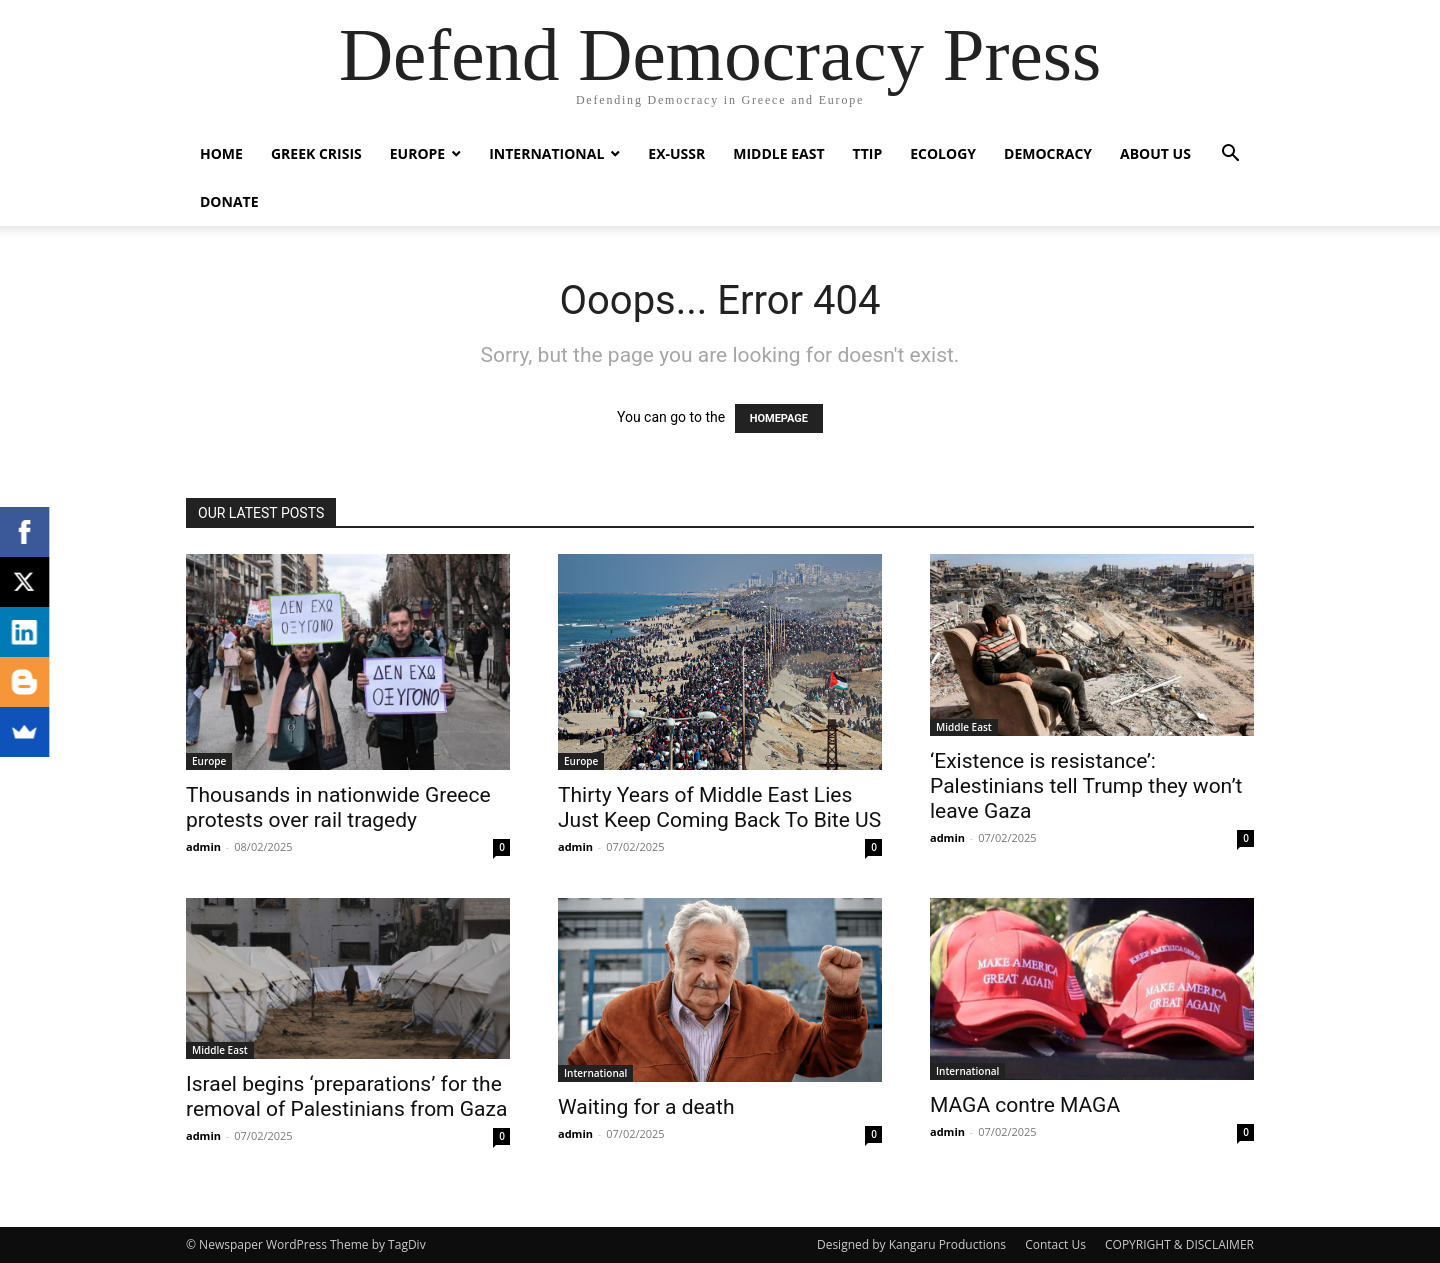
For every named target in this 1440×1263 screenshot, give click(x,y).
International (546, 153)
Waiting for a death (646, 1107)
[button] (1230, 155)
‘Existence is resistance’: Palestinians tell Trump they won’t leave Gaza (1086, 786)
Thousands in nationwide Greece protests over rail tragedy (338, 807)
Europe (417, 153)
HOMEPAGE (779, 418)
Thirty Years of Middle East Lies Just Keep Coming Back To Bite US (719, 807)
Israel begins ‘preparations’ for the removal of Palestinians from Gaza (346, 1096)
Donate (229, 201)
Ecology (943, 153)
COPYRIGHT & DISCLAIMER (1179, 1244)
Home (221, 153)
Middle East (778, 153)
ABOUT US (1155, 153)
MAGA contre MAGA (1025, 1105)
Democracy (1048, 153)
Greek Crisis (316, 153)
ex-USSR (676, 153)
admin (203, 846)
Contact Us (1055, 1244)
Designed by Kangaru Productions (911, 1244)
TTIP (868, 153)
